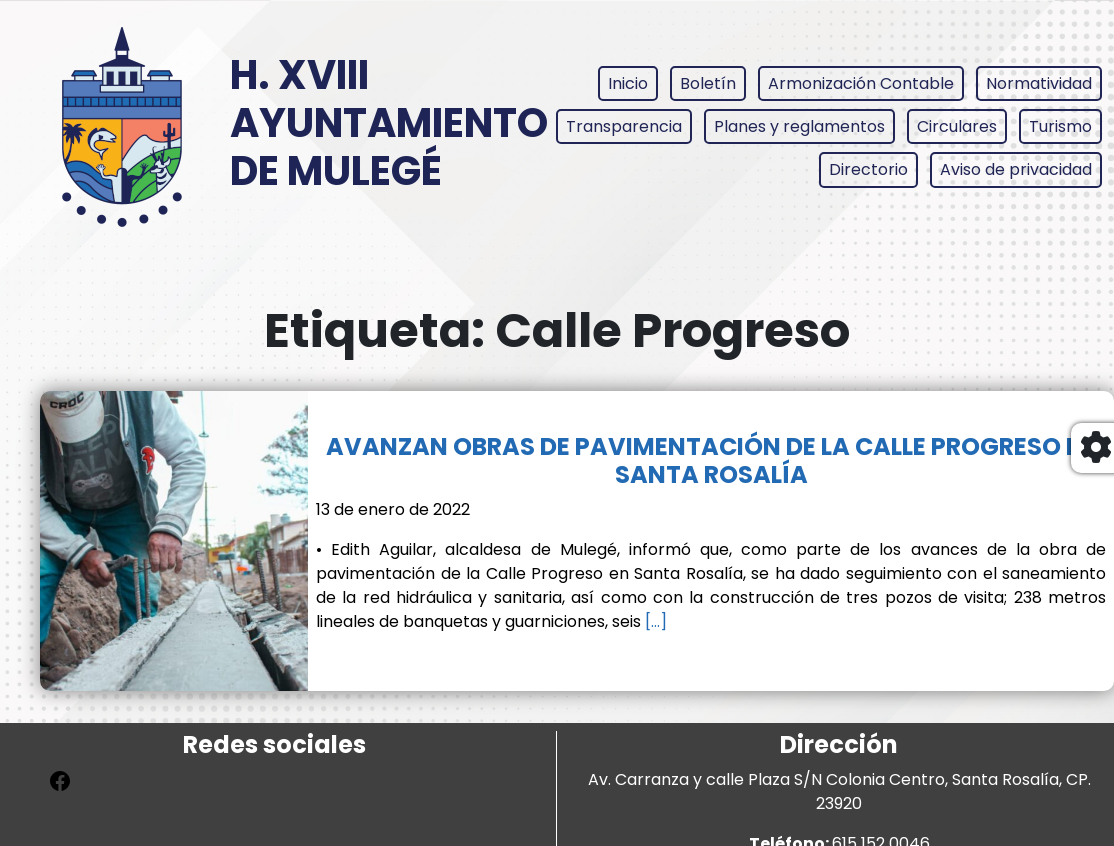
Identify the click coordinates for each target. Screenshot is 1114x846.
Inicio (628, 83)
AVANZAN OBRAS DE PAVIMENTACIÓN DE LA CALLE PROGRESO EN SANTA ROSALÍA (711, 461)
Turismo (1060, 126)
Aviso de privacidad (1016, 169)
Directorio (868, 169)
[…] (654, 621)
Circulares (957, 126)
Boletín (708, 83)
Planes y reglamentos (799, 126)
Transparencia (624, 126)
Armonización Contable (861, 83)
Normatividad (1039, 83)
